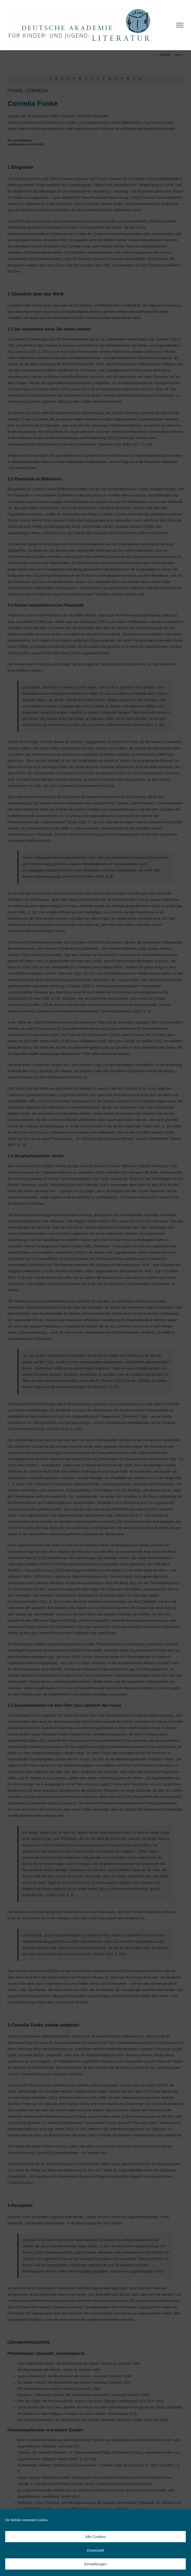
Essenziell (95, 2550)
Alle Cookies (95, 2536)
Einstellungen (95, 2564)
